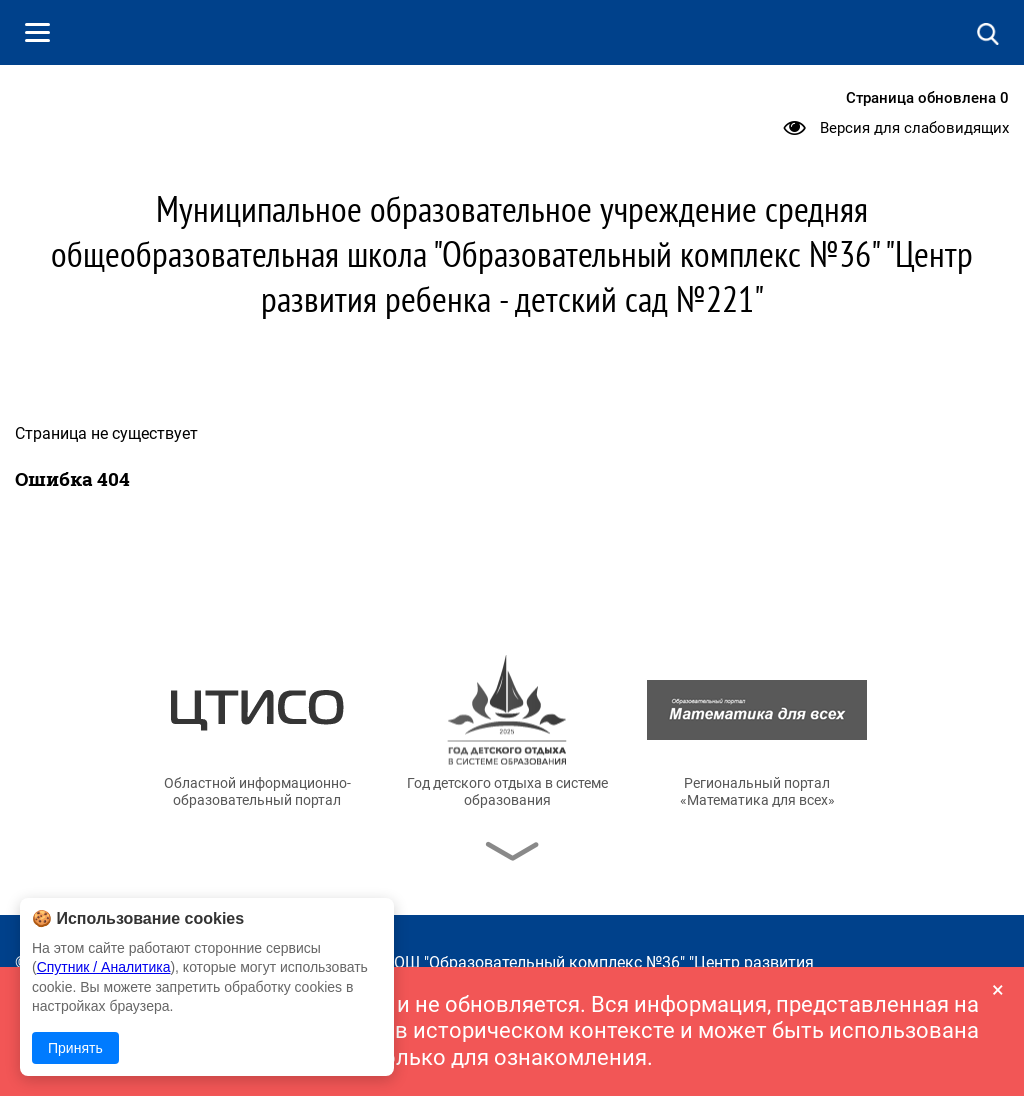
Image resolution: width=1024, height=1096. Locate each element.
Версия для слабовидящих (914, 128)
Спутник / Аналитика (104, 967)
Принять (75, 1048)
